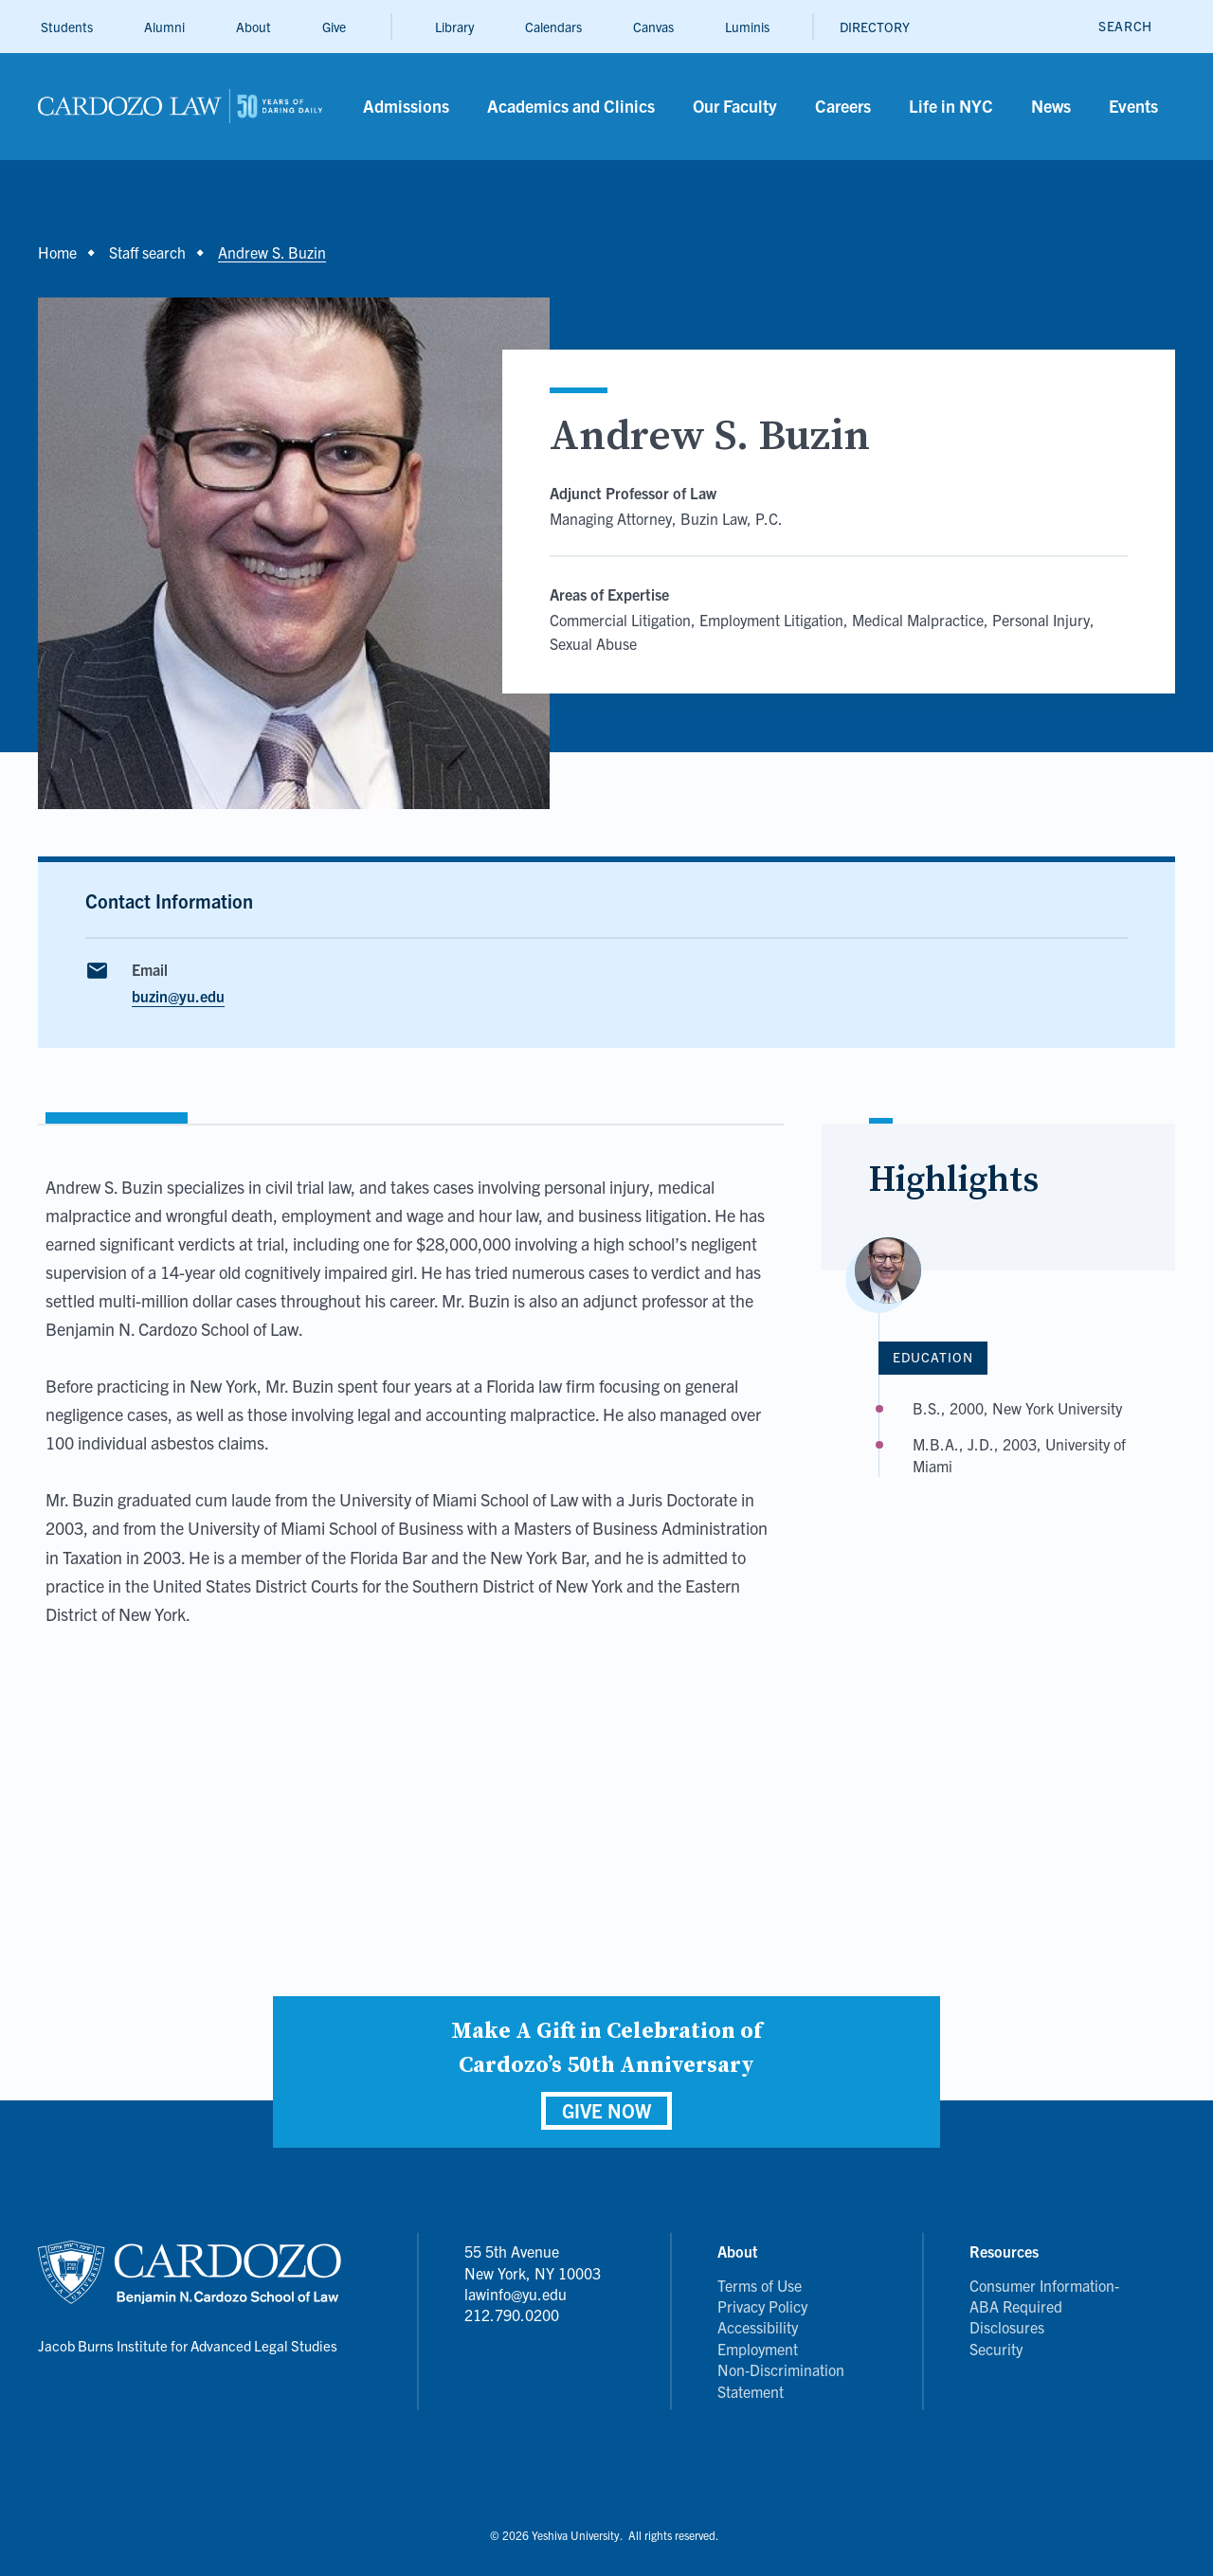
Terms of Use (759, 2285)
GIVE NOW (606, 2110)
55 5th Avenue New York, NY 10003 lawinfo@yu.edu (532, 2272)
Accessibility (757, 2326)
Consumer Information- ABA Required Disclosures (1044, 2306)
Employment (757, 2348)
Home (57, 252)
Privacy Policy (762, 2306)
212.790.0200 (511, 2314)
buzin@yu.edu (178, 995)
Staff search (147, 252)
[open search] (1125, 26)
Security (996, 2348)
